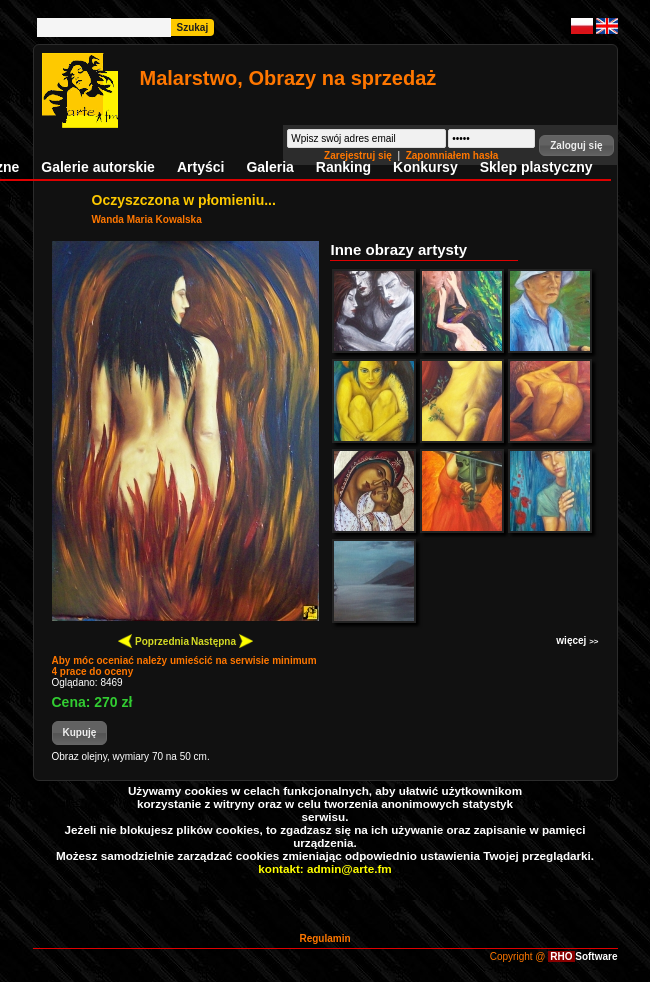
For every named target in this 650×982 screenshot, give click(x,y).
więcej (577, 640)
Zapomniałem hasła (452, 155)
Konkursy (425, 167)
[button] (576, 145)
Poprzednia (153, 640)
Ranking (343, 167)
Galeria (269, 167)
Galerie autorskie (98, 167)
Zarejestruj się (359, 155)
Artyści (200, 167)
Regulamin (324, 938)
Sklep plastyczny (536, 167)
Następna (222, 640)
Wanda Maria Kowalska (147, 219)
